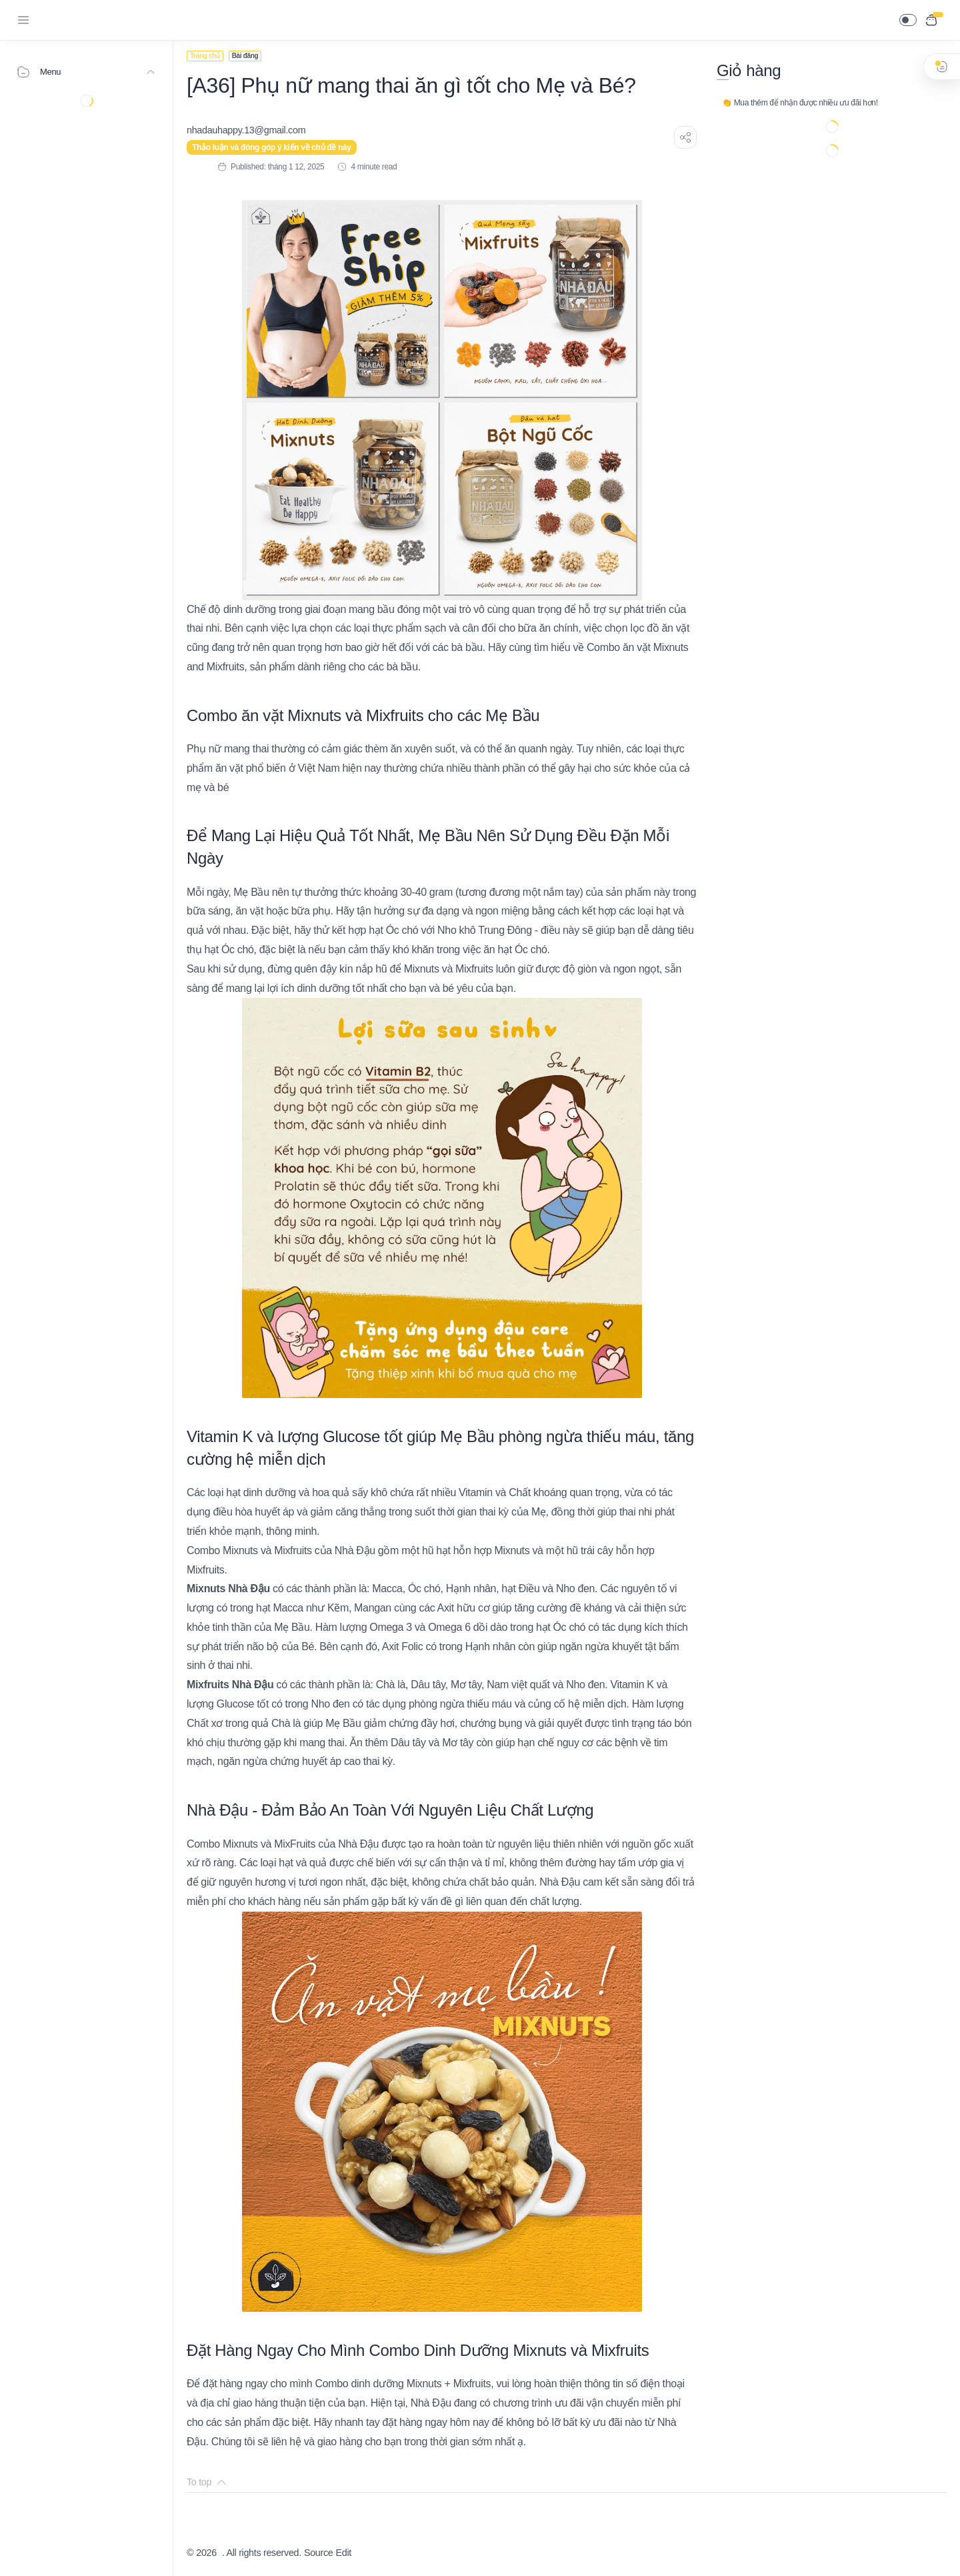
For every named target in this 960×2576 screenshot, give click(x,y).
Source (318, 2552)
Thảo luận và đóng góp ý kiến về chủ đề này (271, 147)
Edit (343, 2552)
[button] (908, 20)
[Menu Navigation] (23, 20)
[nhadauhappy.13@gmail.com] (246, 130)
